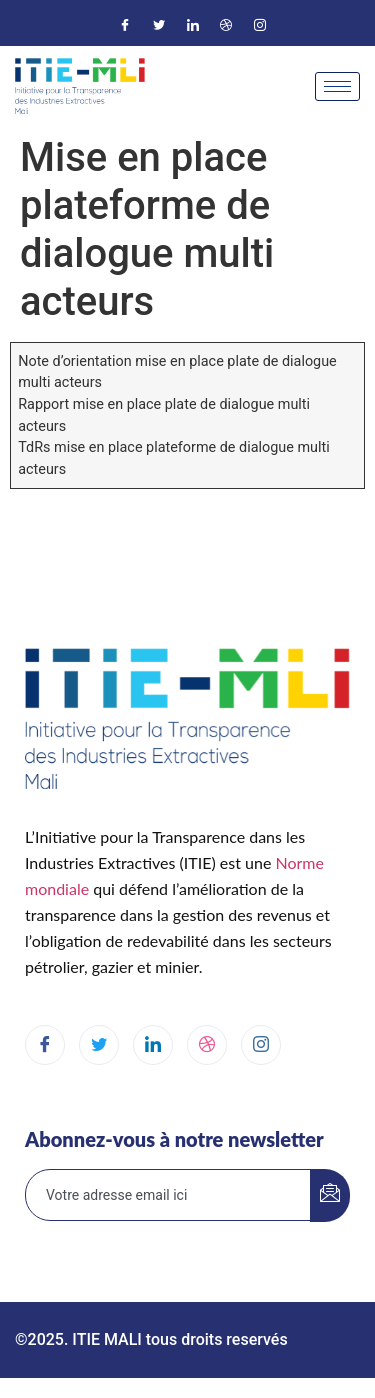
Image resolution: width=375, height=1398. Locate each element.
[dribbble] (207, 1045)
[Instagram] (260, 25)
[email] (168, 1195)
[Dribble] (226, 25)
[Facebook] (125, 25)
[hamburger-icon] (337, 86)
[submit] (330, 1195)
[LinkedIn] (193, 25)
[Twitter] (159, 25)
